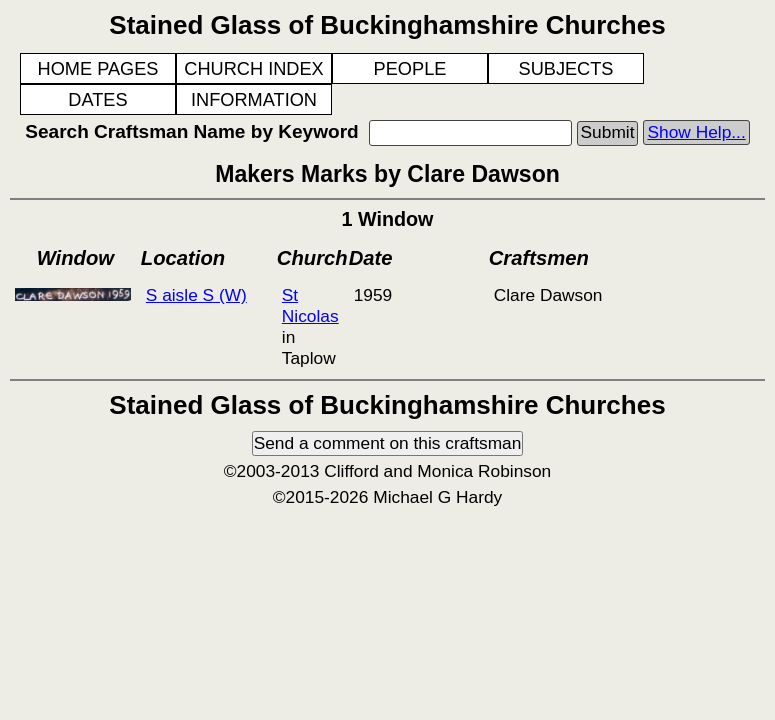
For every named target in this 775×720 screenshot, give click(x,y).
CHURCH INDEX (253, 69)
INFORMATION (254, 100)
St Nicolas (310, 305)
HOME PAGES (98, 69)
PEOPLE (410, 69)
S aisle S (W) (196, 295)
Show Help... (696, 132)
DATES (97, 100)
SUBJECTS (566, 69)
